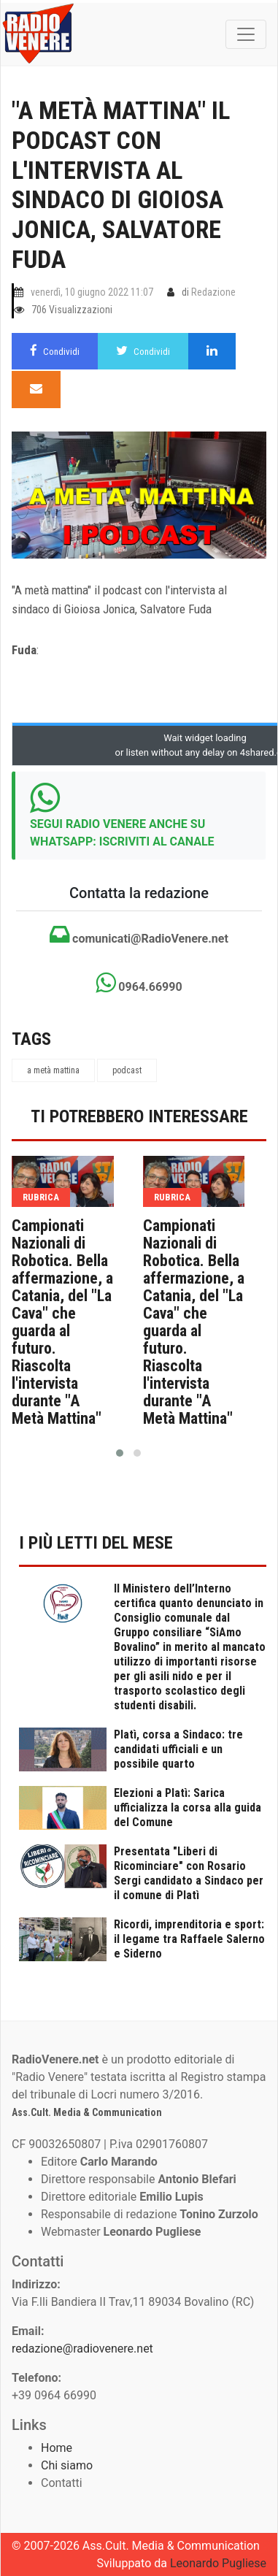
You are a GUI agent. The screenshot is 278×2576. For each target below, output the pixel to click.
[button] (119, 1453)
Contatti (61, 2483)
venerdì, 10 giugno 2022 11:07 (92, 292)
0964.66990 (139, 982)
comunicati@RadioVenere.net (139, 934)
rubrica (41, 1197)
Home (56, 2448)
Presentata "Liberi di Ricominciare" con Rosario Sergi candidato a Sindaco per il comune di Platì (188, 1873)
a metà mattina (53, 1070)
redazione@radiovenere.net (82, 2348)
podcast (127, 1070)
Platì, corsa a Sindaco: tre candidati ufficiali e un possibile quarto (178, 1749)
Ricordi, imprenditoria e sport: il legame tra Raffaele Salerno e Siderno (189, 1938)
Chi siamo (67, 2465)
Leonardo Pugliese (218, 2563)
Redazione (213, 292)
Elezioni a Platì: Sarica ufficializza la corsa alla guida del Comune (187, 1807)
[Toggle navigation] (245, 34)
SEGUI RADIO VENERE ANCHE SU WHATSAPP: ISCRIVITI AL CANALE (122, 832)
